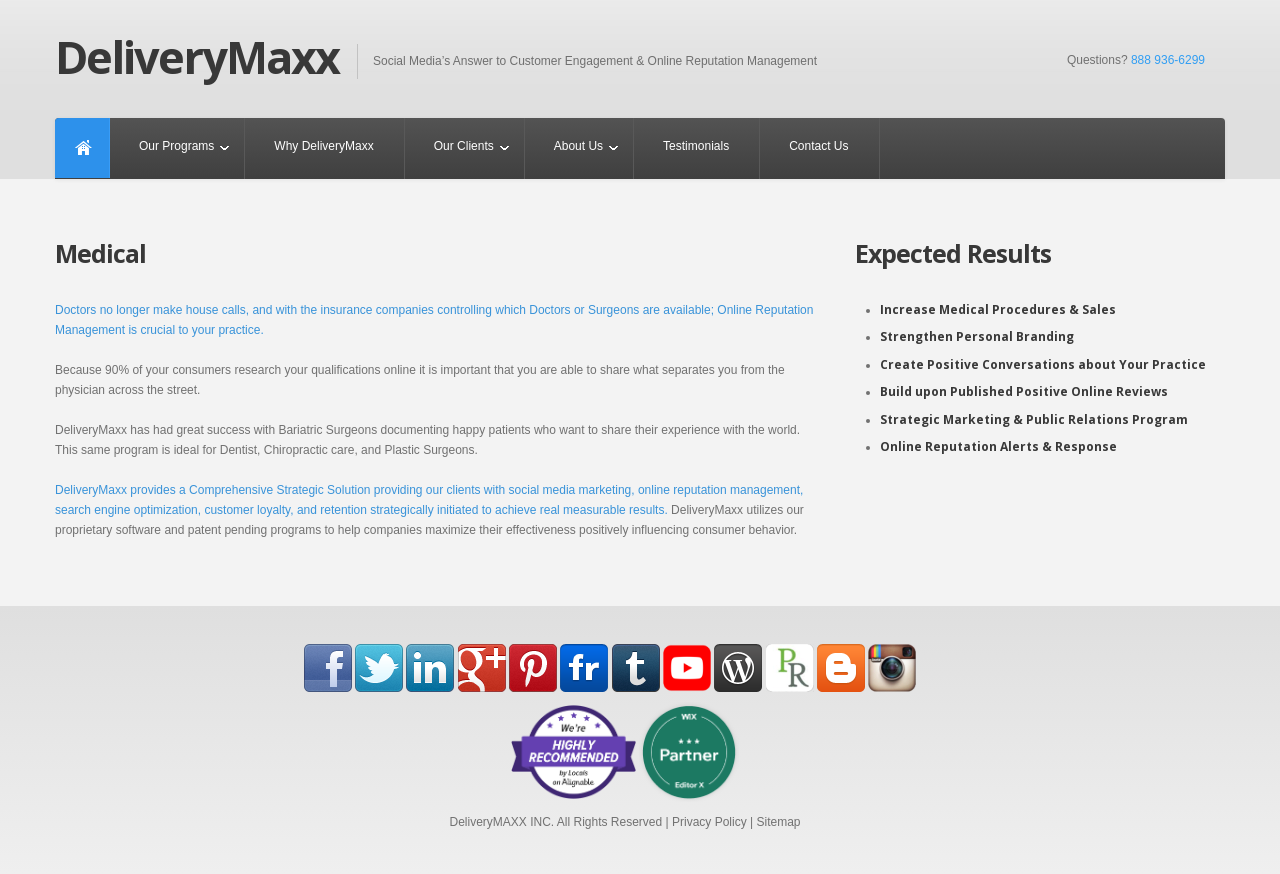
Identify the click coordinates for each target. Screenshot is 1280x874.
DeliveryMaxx (197, 57)
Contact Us (818, 146)
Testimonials (696, 146)
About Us (578, 146)
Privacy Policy (709, 822)
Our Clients (464, 146)
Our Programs (176, 146)
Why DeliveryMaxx (323, 146)
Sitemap (778, 822)
